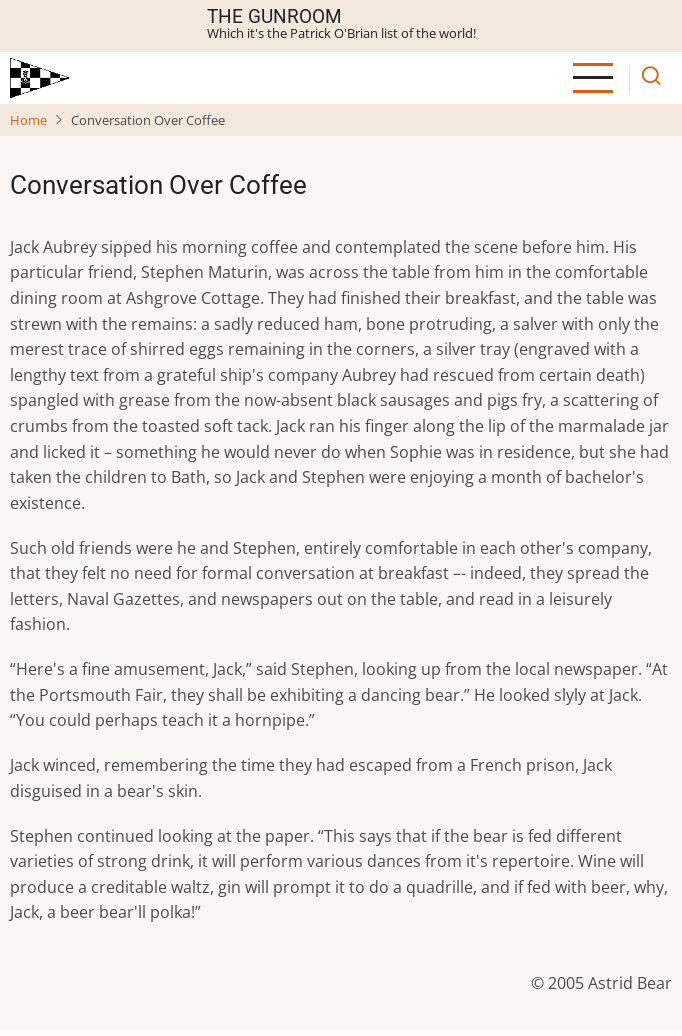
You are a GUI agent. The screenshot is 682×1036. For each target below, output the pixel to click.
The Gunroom (274, 16)
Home (28, 120)
